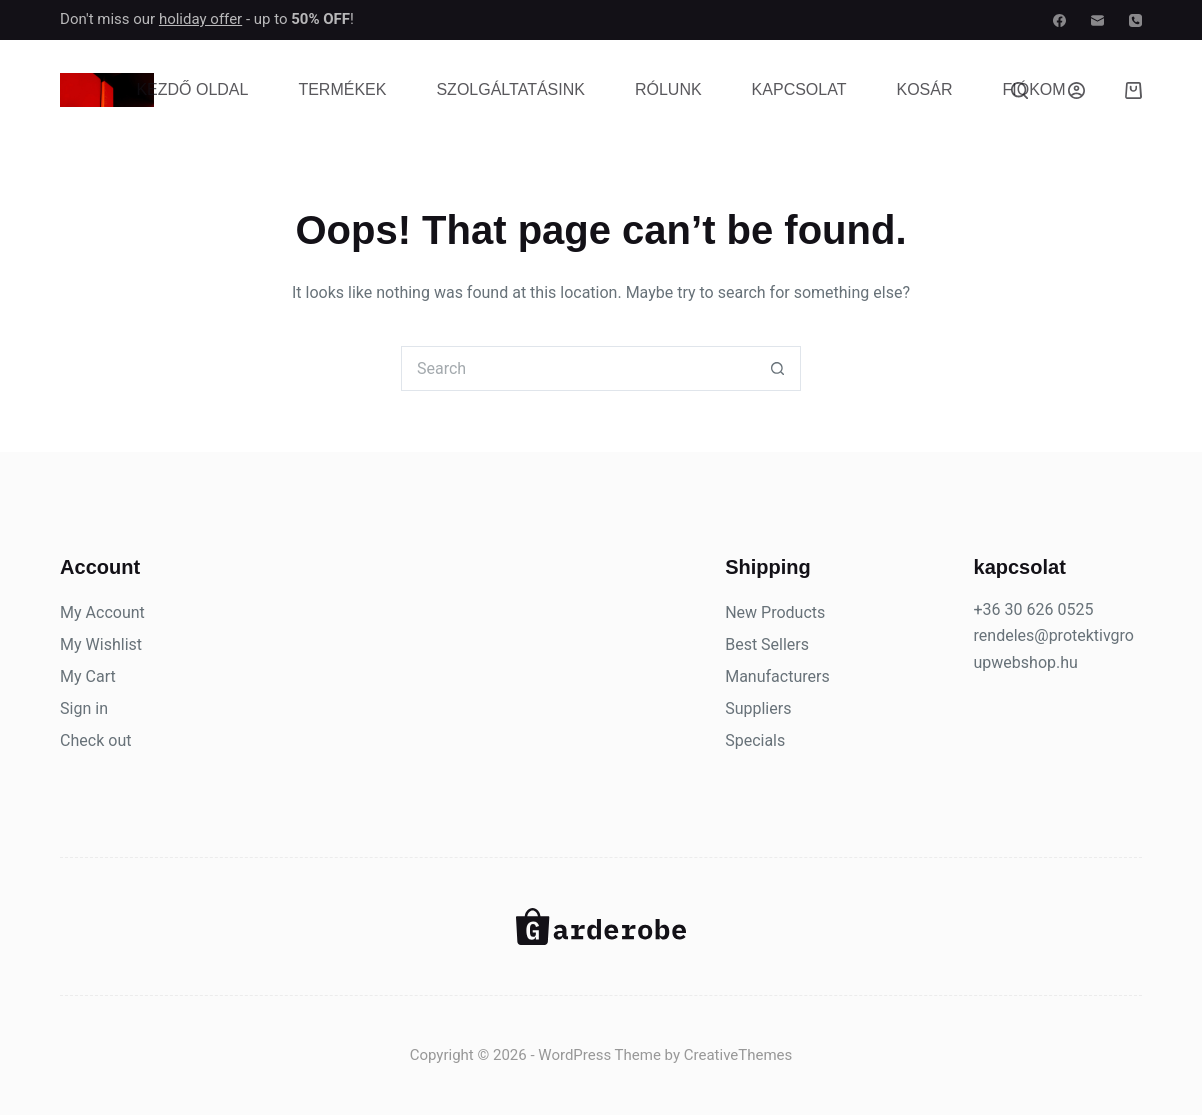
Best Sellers (767, 644)
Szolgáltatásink (510, 89)
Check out (95, 740)
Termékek (342, 89)
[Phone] (1135, 20)
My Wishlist (101, 644)
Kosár (924, 89)
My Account (102, 612)
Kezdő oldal (192, 89)
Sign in (84, 708)
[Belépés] (1076, 90)
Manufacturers (777, 676)
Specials (755, 740)
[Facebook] (1059, 20)
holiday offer (200, 19)
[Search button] (778, 368)
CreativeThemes (738, 1055)
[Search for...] (578, 368)
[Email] (1097, 20)
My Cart (88, 676)
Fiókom (1033, 89)
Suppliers (758, 708)
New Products (775, 612)
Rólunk (668, 89)
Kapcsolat (799, 89)
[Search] (1019, 90)
